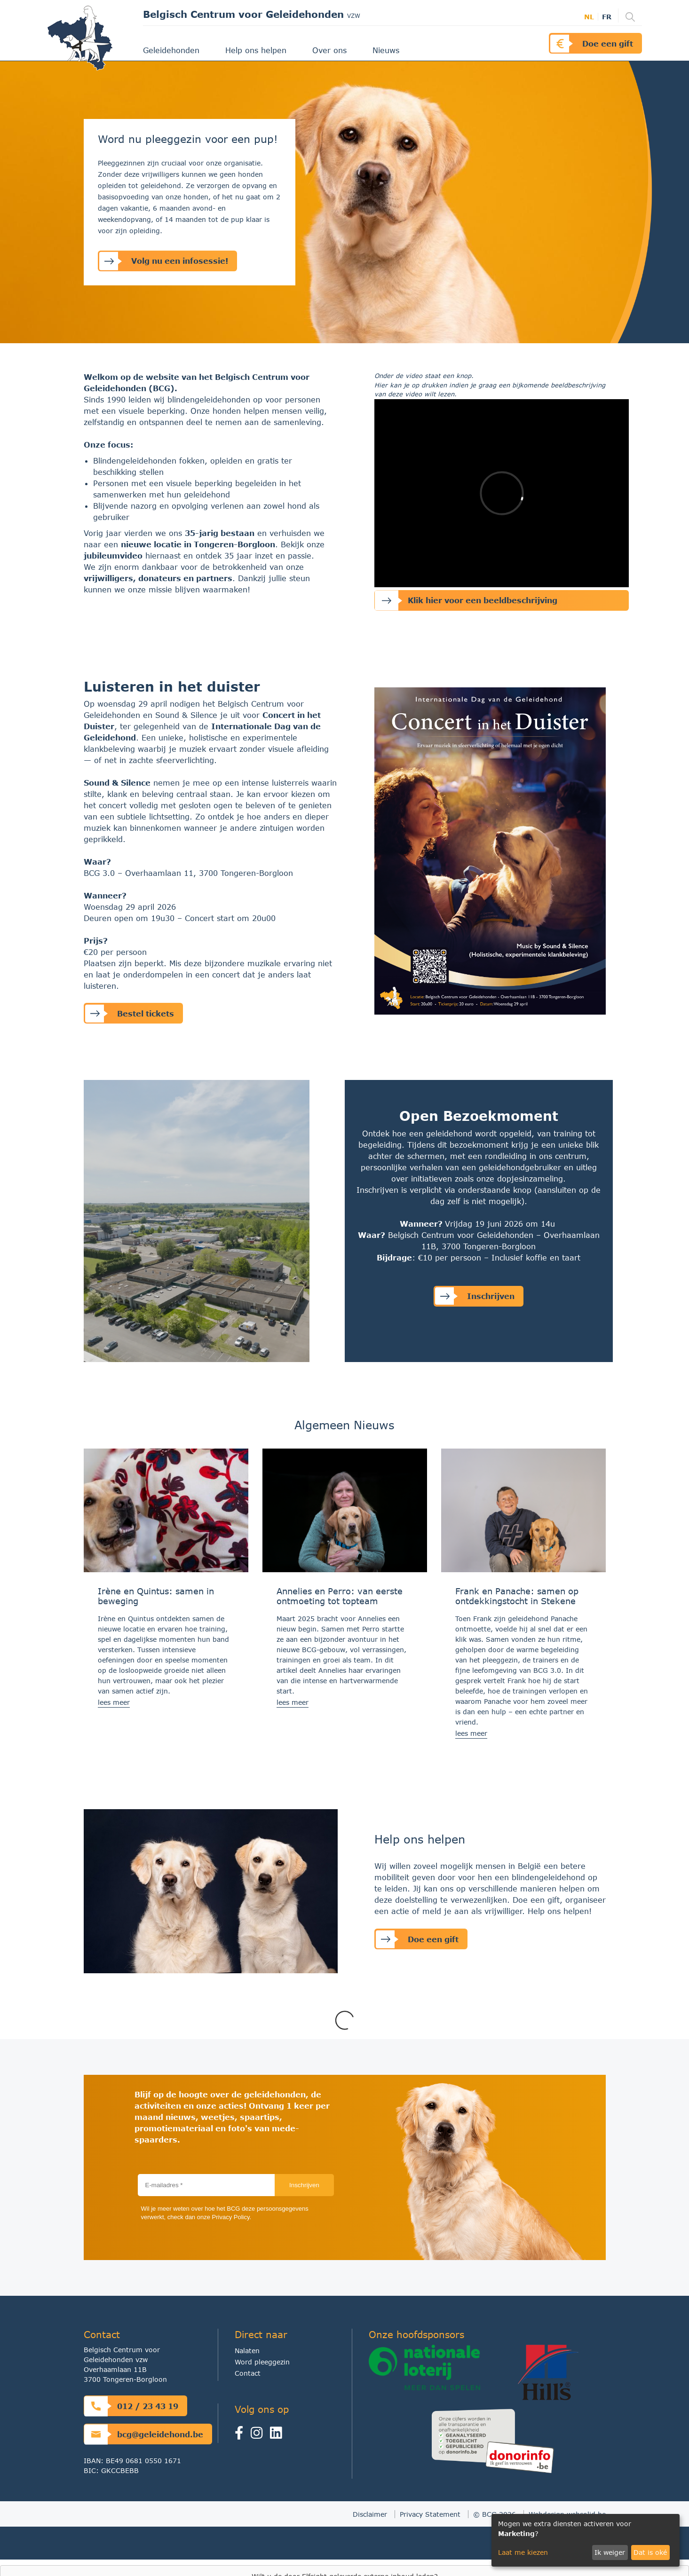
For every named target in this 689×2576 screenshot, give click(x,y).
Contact (248, 2373)
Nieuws (387, 50)
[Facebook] (243, 2434)
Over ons (330, 50)
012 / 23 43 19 (131, 2406)
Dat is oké (650, 2552)
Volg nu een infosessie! (163, 261)
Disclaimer (370, 2514)
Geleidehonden (172, 50)
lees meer (114, 1702)
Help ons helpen (257, 50)
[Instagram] (259, 2434)
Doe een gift (591, 43)
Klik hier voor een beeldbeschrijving (466, 601)
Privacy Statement (430, 2514)
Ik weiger (609, 2552)
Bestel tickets (129, 1013)
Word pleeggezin (262, 2362)
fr (606, 17)
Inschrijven (475, 1296)
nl (589, 17)
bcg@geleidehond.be (143, 2434)
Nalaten (247, 2351)
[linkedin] (278, 2434)
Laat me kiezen (523, 2552)
